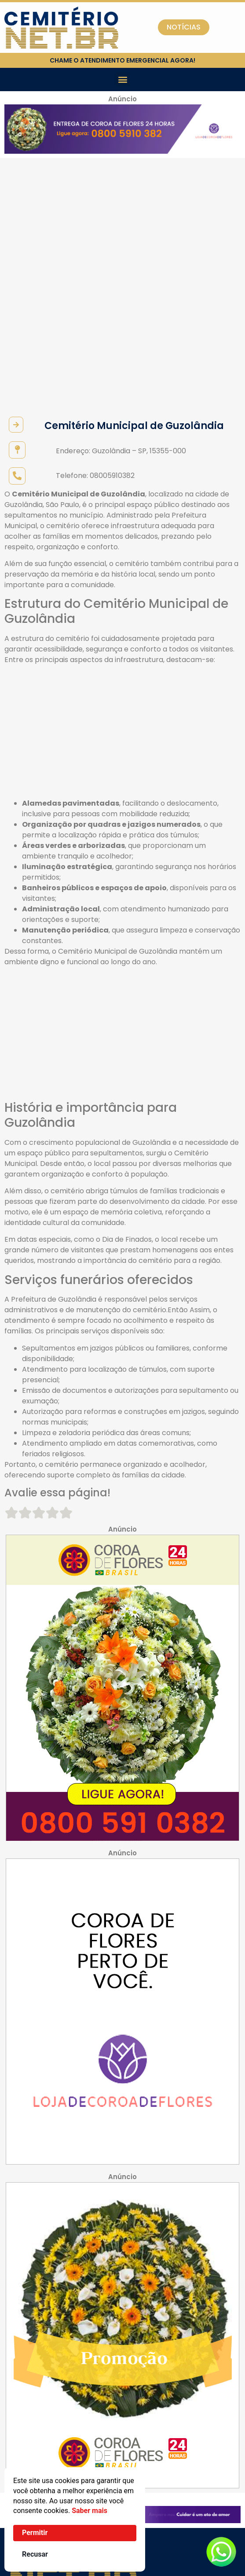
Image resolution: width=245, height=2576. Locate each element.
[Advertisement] (122, 507)
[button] (122, 79)
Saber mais (89, 2510)
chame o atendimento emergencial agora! (122, 60)
